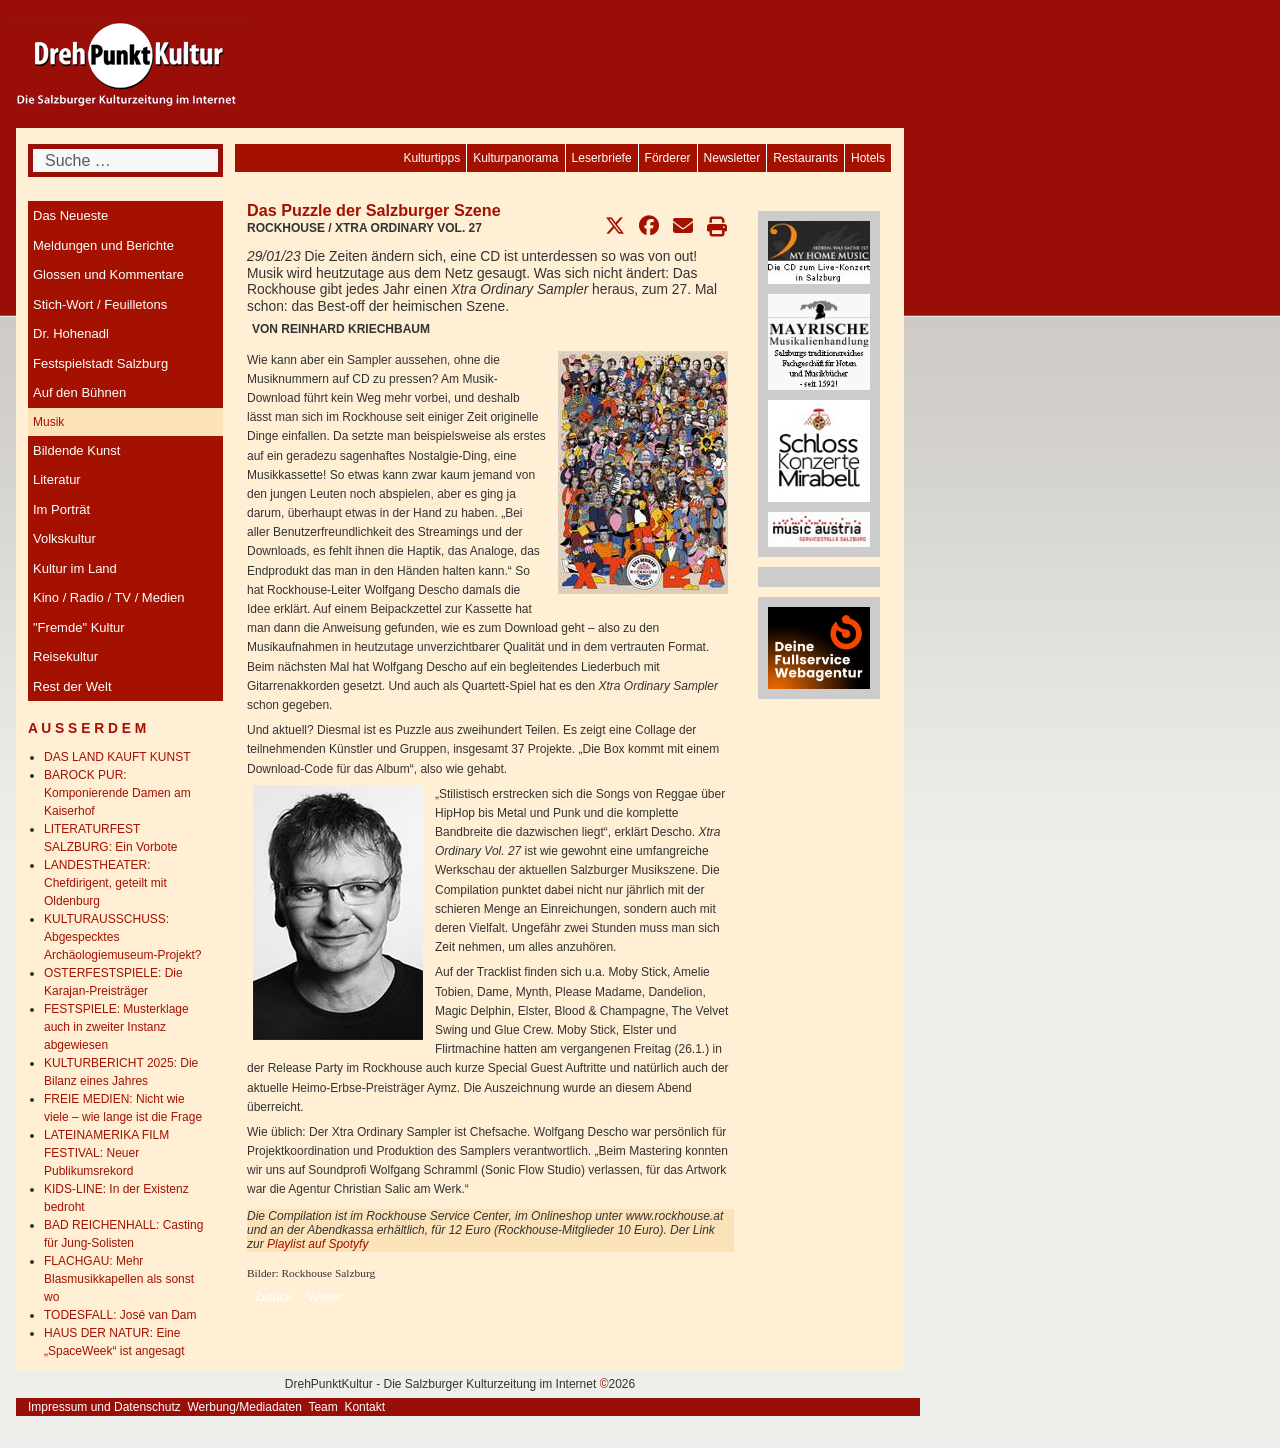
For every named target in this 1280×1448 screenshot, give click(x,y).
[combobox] (125, 160)
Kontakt (364, 1407)
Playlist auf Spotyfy (319, 1244)
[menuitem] (868, 158)
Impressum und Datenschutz (104, 1407)
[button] (615, 226)
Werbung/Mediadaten (244, 1407)
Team (322, 1407)
